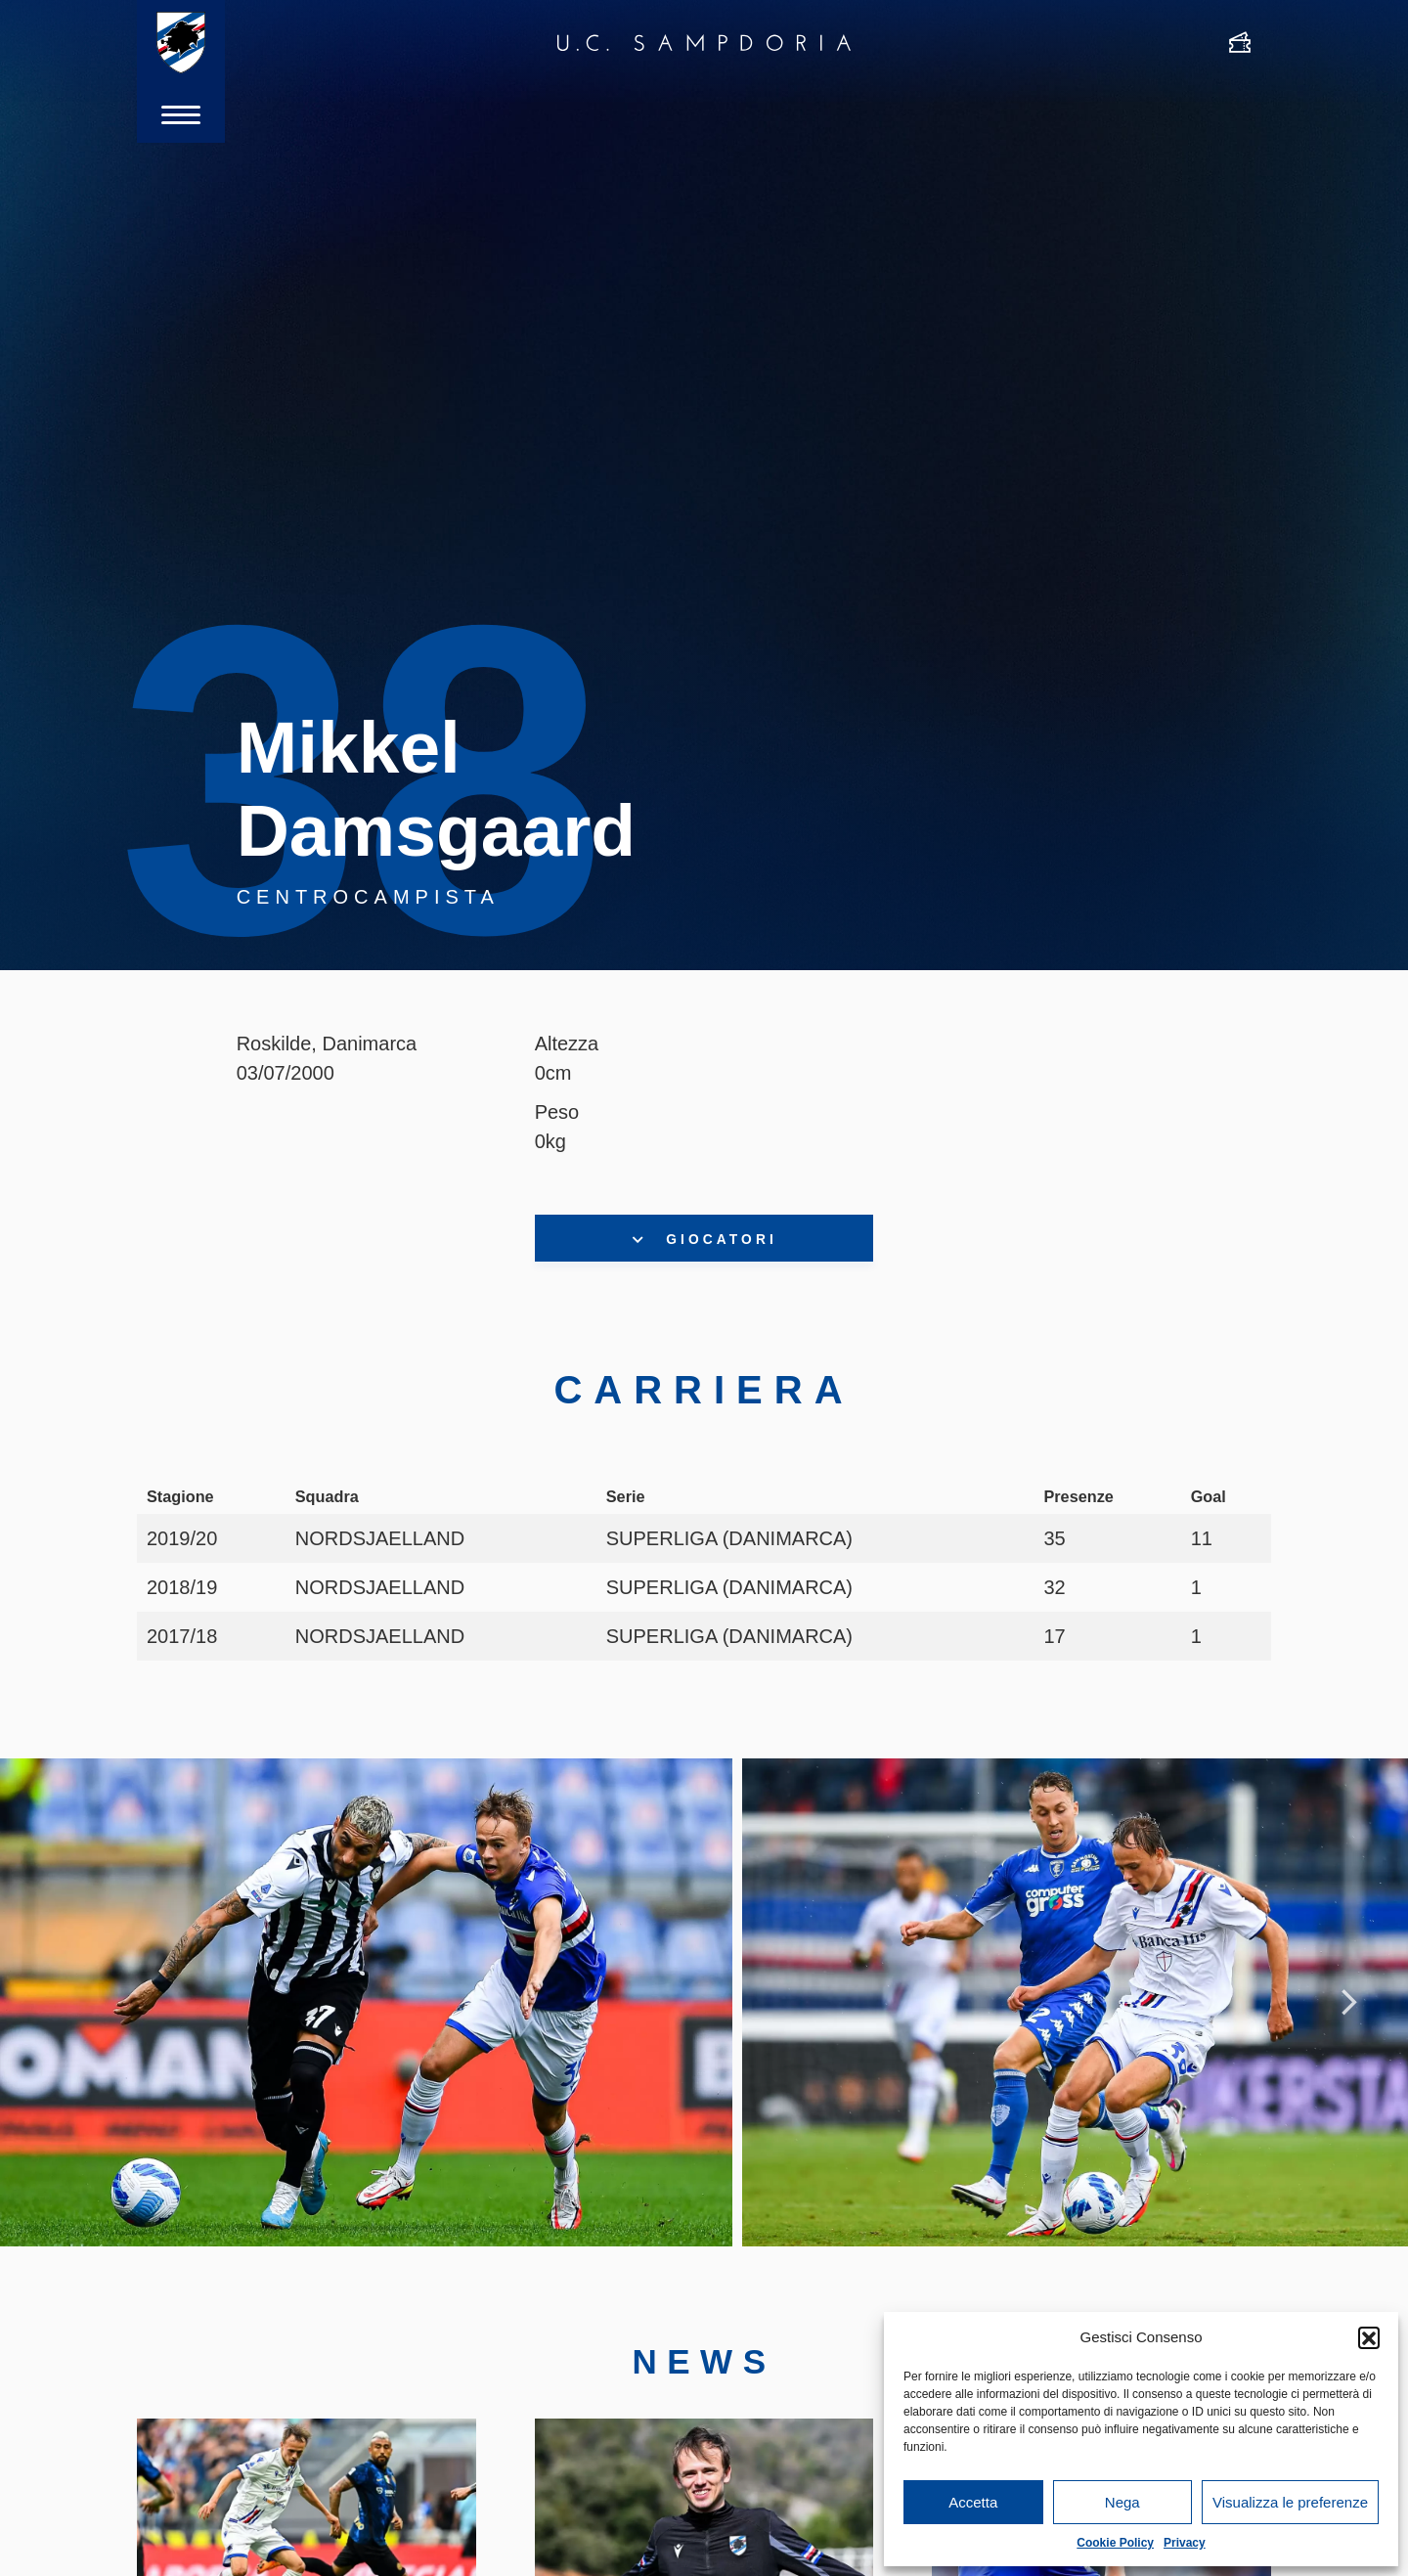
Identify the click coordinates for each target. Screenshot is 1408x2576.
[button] (1369, 2337)
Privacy (1185, 2543)
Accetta (972, 2502)
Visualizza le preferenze (1290, 2502)
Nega (1122, 2502)
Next (1349, 2004)
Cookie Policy (1115, 2543)
